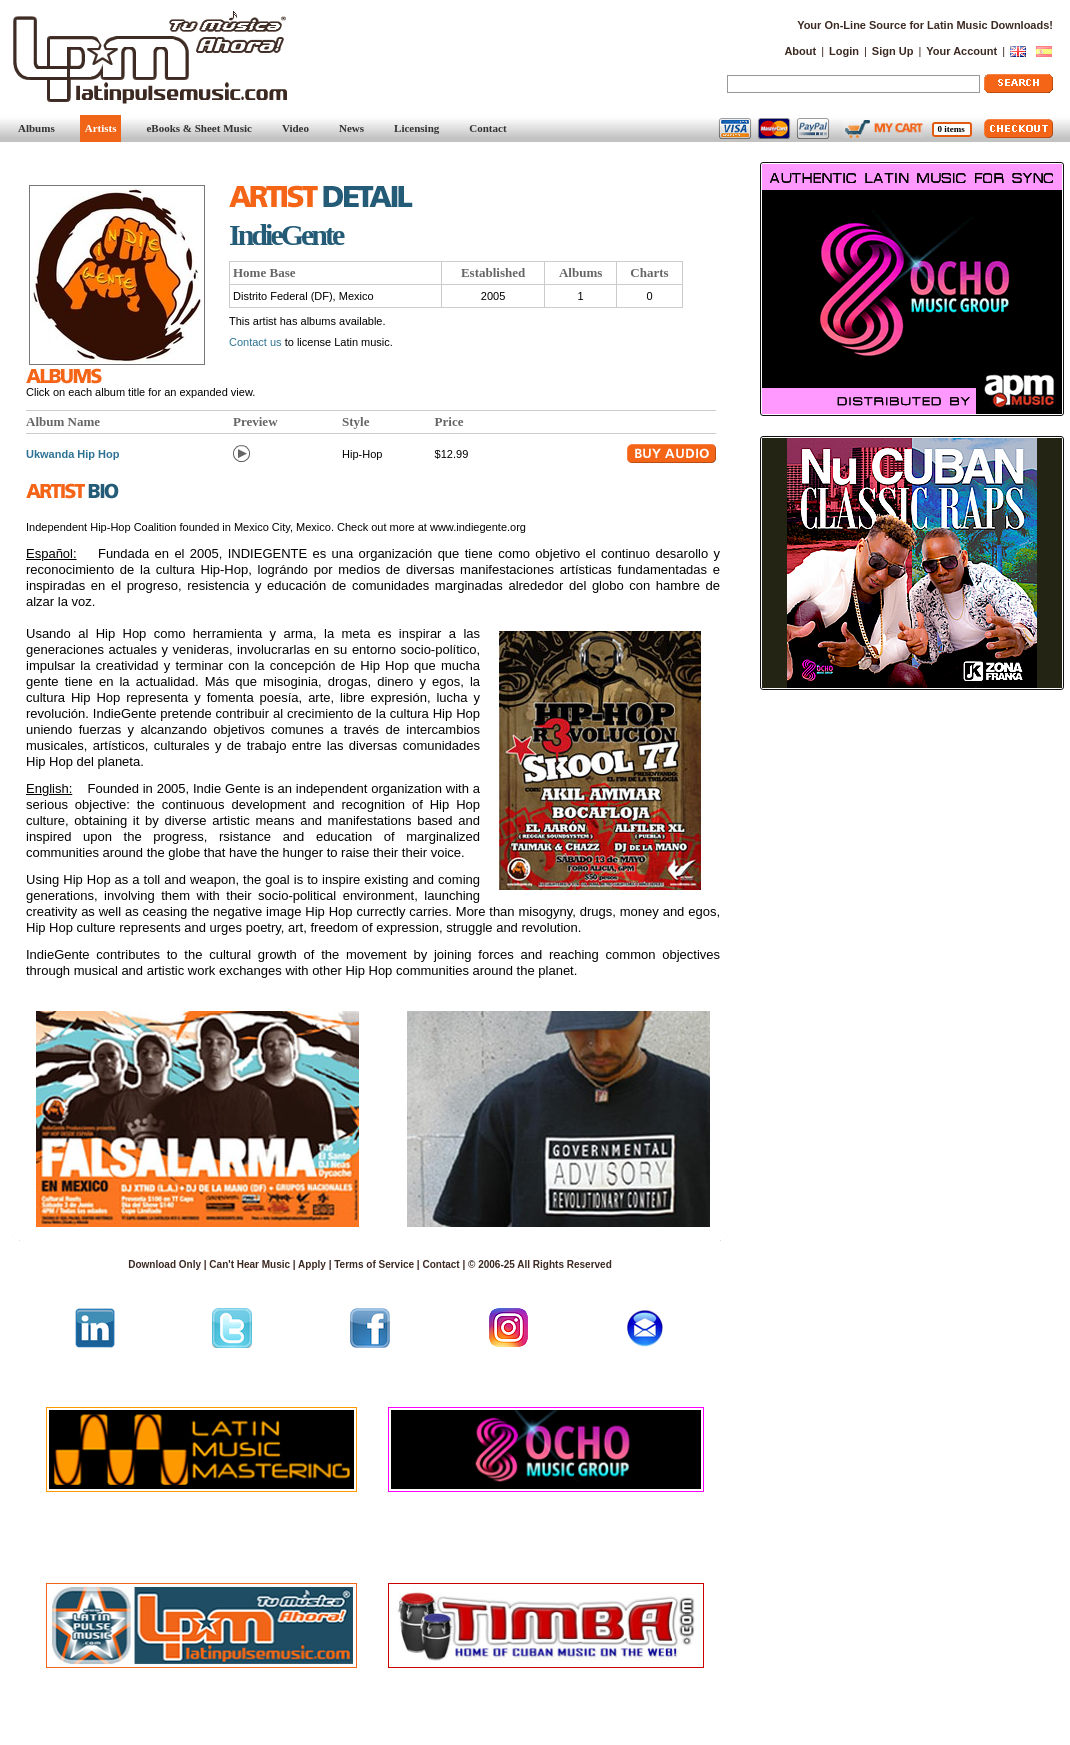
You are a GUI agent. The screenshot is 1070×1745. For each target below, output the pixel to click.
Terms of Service (374, 1264)
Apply (312, 1264)
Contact (487, 128)
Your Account (961, 51)
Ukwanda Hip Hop (73, 454)
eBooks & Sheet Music (198, 128)
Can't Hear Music (249, 1264)
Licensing (416, 128)
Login (844, 51)
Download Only (164, 1264)
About (800, 51)
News (351, 128)
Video (295, 128)
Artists (101, 128)
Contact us (255, 342)
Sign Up (893, 51)
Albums (36, 128)
